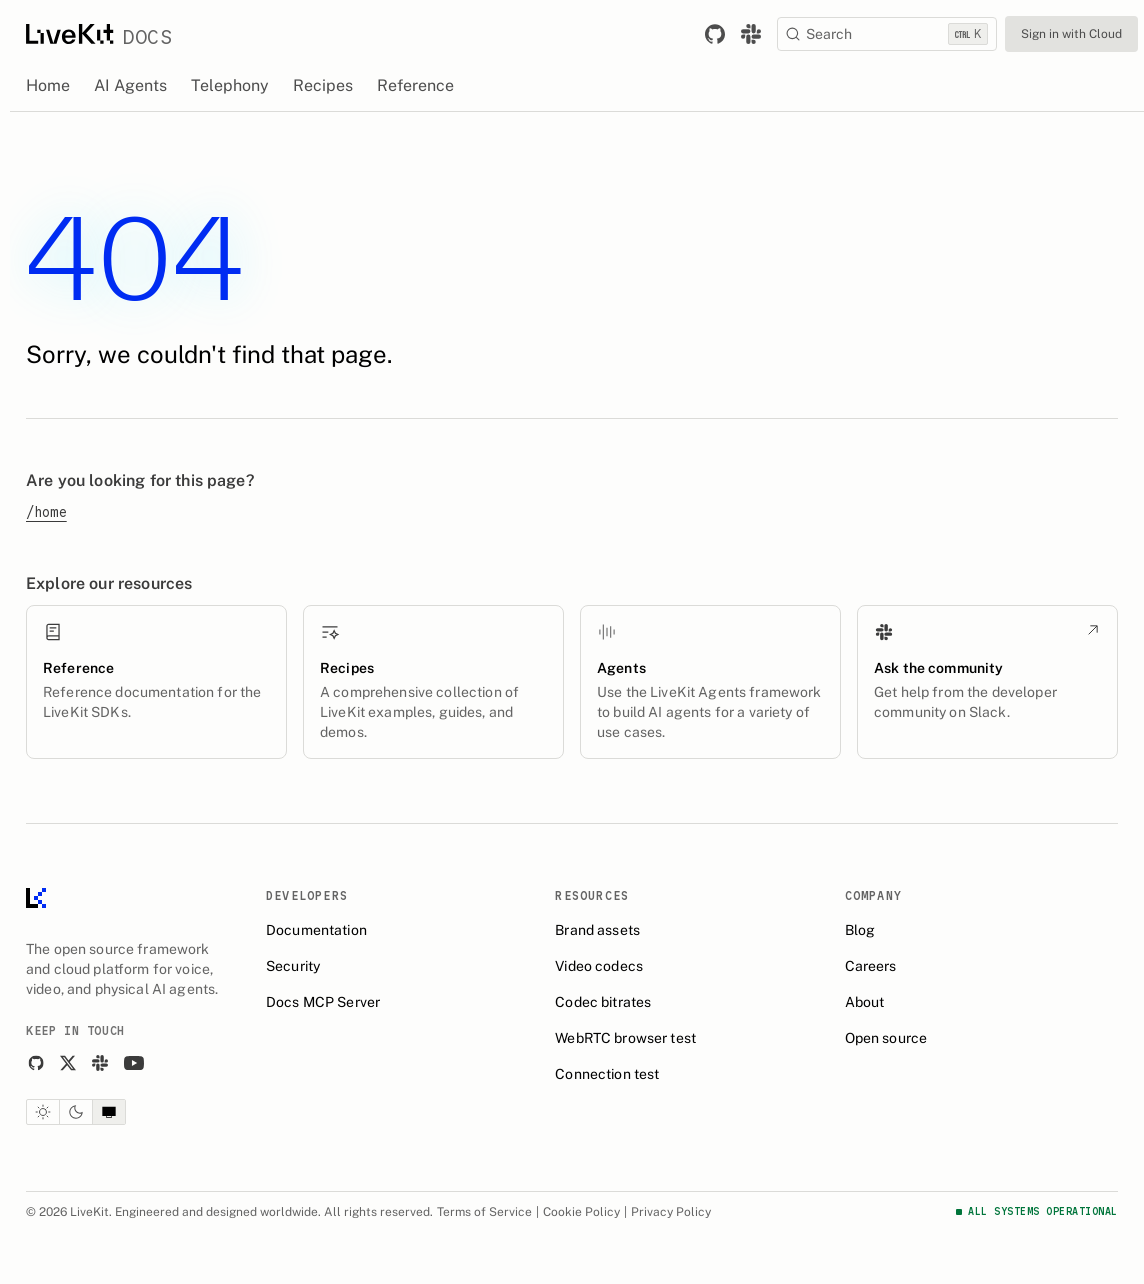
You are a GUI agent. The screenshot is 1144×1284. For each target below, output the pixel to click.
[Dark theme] (76, 1112)
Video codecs (599, 966)
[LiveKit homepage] (36, 902)
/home (46, 512)
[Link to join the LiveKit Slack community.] (751, 34)
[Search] (887, 34)
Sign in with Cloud (1071, 34)
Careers (871, 966)
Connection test (607, 1074)
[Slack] (100, 1063)
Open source (886, 1038)
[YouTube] (134, 1063)
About (865, 1002)
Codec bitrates (603, 1002)
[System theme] (109, 1112)
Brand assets (597, 930)
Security (293, 966)
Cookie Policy (581, 1212)
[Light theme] (43, 1112)
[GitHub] (36, 1063)
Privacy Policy (671, 1212)
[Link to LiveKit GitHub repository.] (715, 34)
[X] (68, 1063)
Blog (860, 930)
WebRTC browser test (625, 1038)
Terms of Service (484, 1212)
